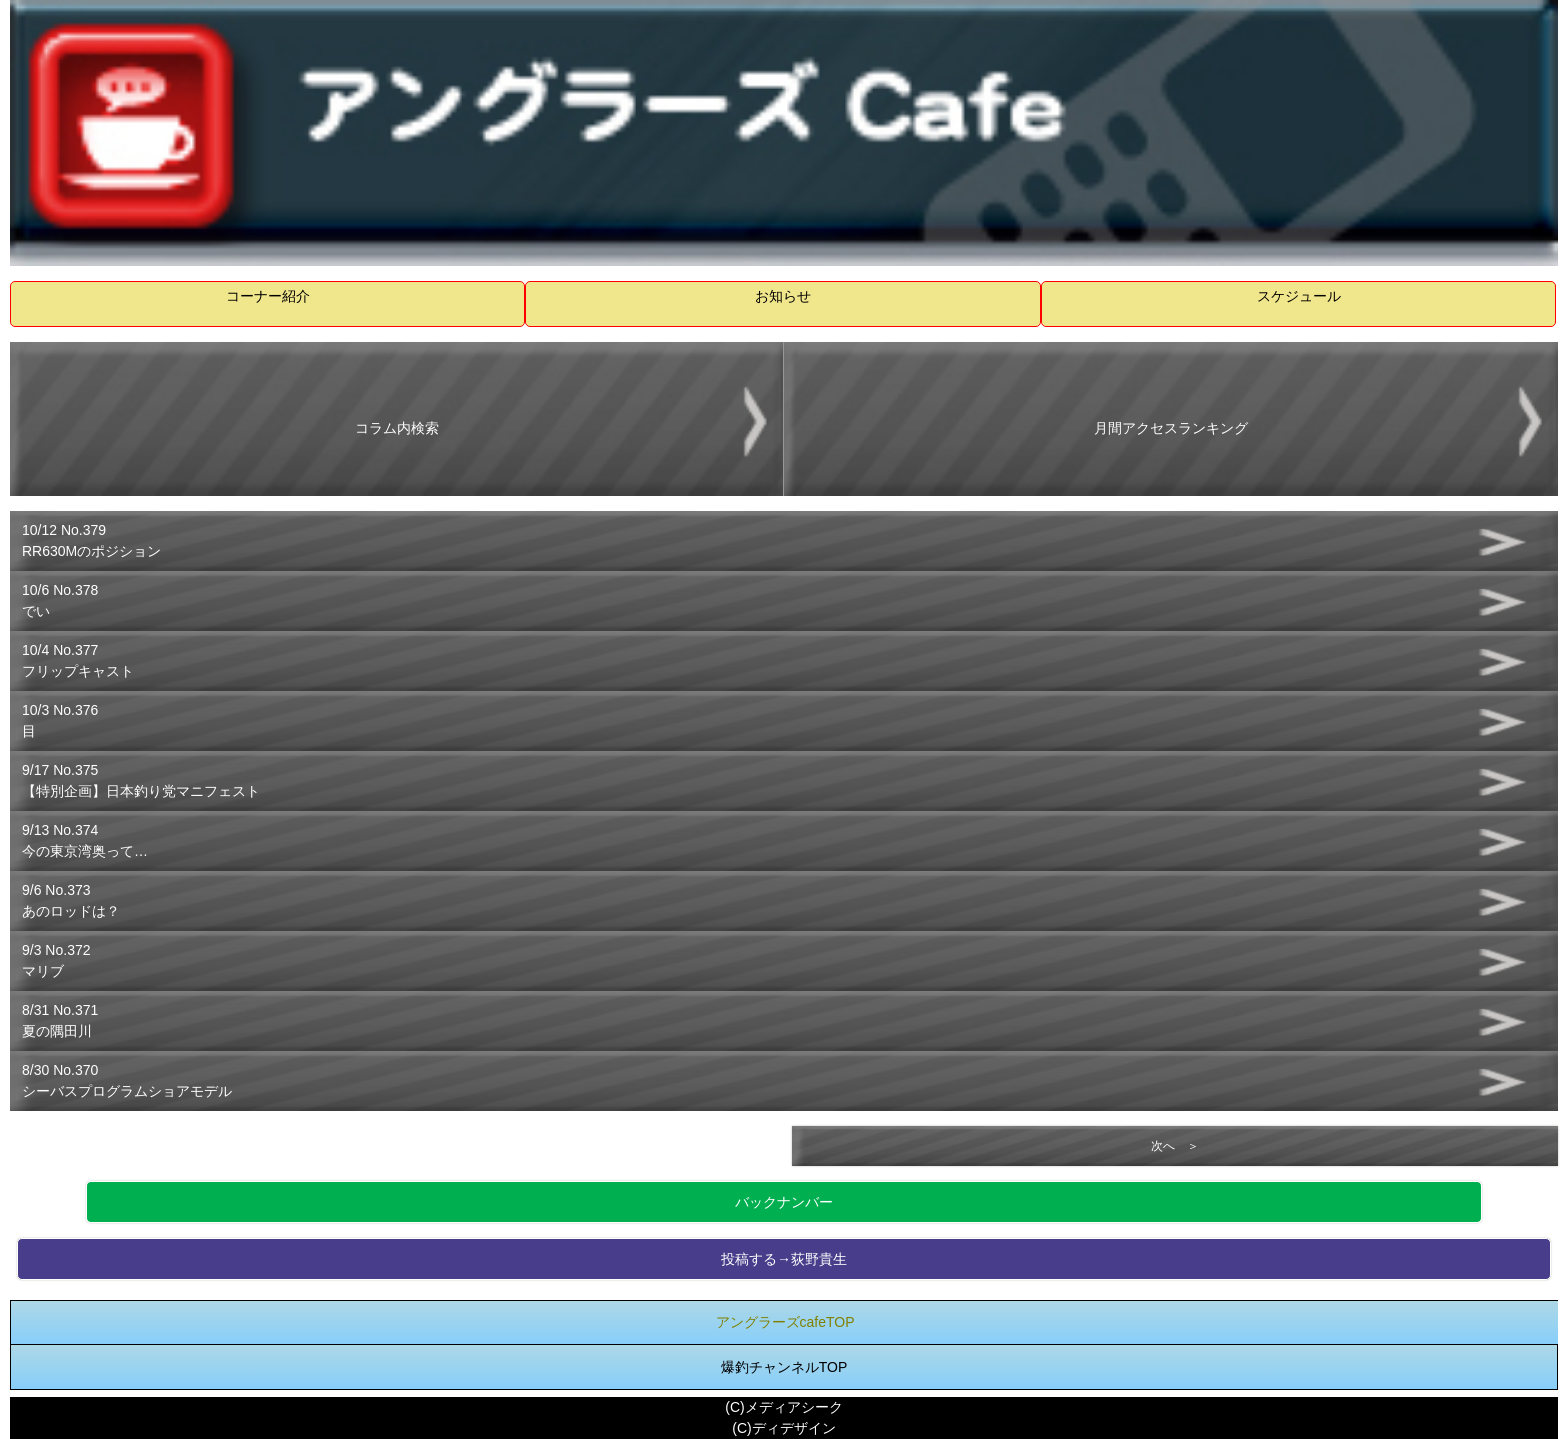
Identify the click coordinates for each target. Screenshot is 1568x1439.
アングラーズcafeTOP (785, 1322)
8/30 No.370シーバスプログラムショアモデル (127, 1080)
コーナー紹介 (268, 296)
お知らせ (783, 296)
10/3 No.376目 (60, 720)
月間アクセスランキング (1171, 428)
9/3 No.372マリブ (56, 960)
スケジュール (1299, 296)
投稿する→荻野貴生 (784, 1259)
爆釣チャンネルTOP (784, 1367)
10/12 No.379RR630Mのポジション (91, 540)
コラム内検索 (397, 428)
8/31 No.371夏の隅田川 (60, 1020)
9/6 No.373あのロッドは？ (71, 900)
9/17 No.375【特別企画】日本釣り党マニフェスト (141, 780)
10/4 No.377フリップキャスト (78, 660)
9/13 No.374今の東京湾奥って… (85, 840)
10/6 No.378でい (60, 600)
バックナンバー (784, 1202)
